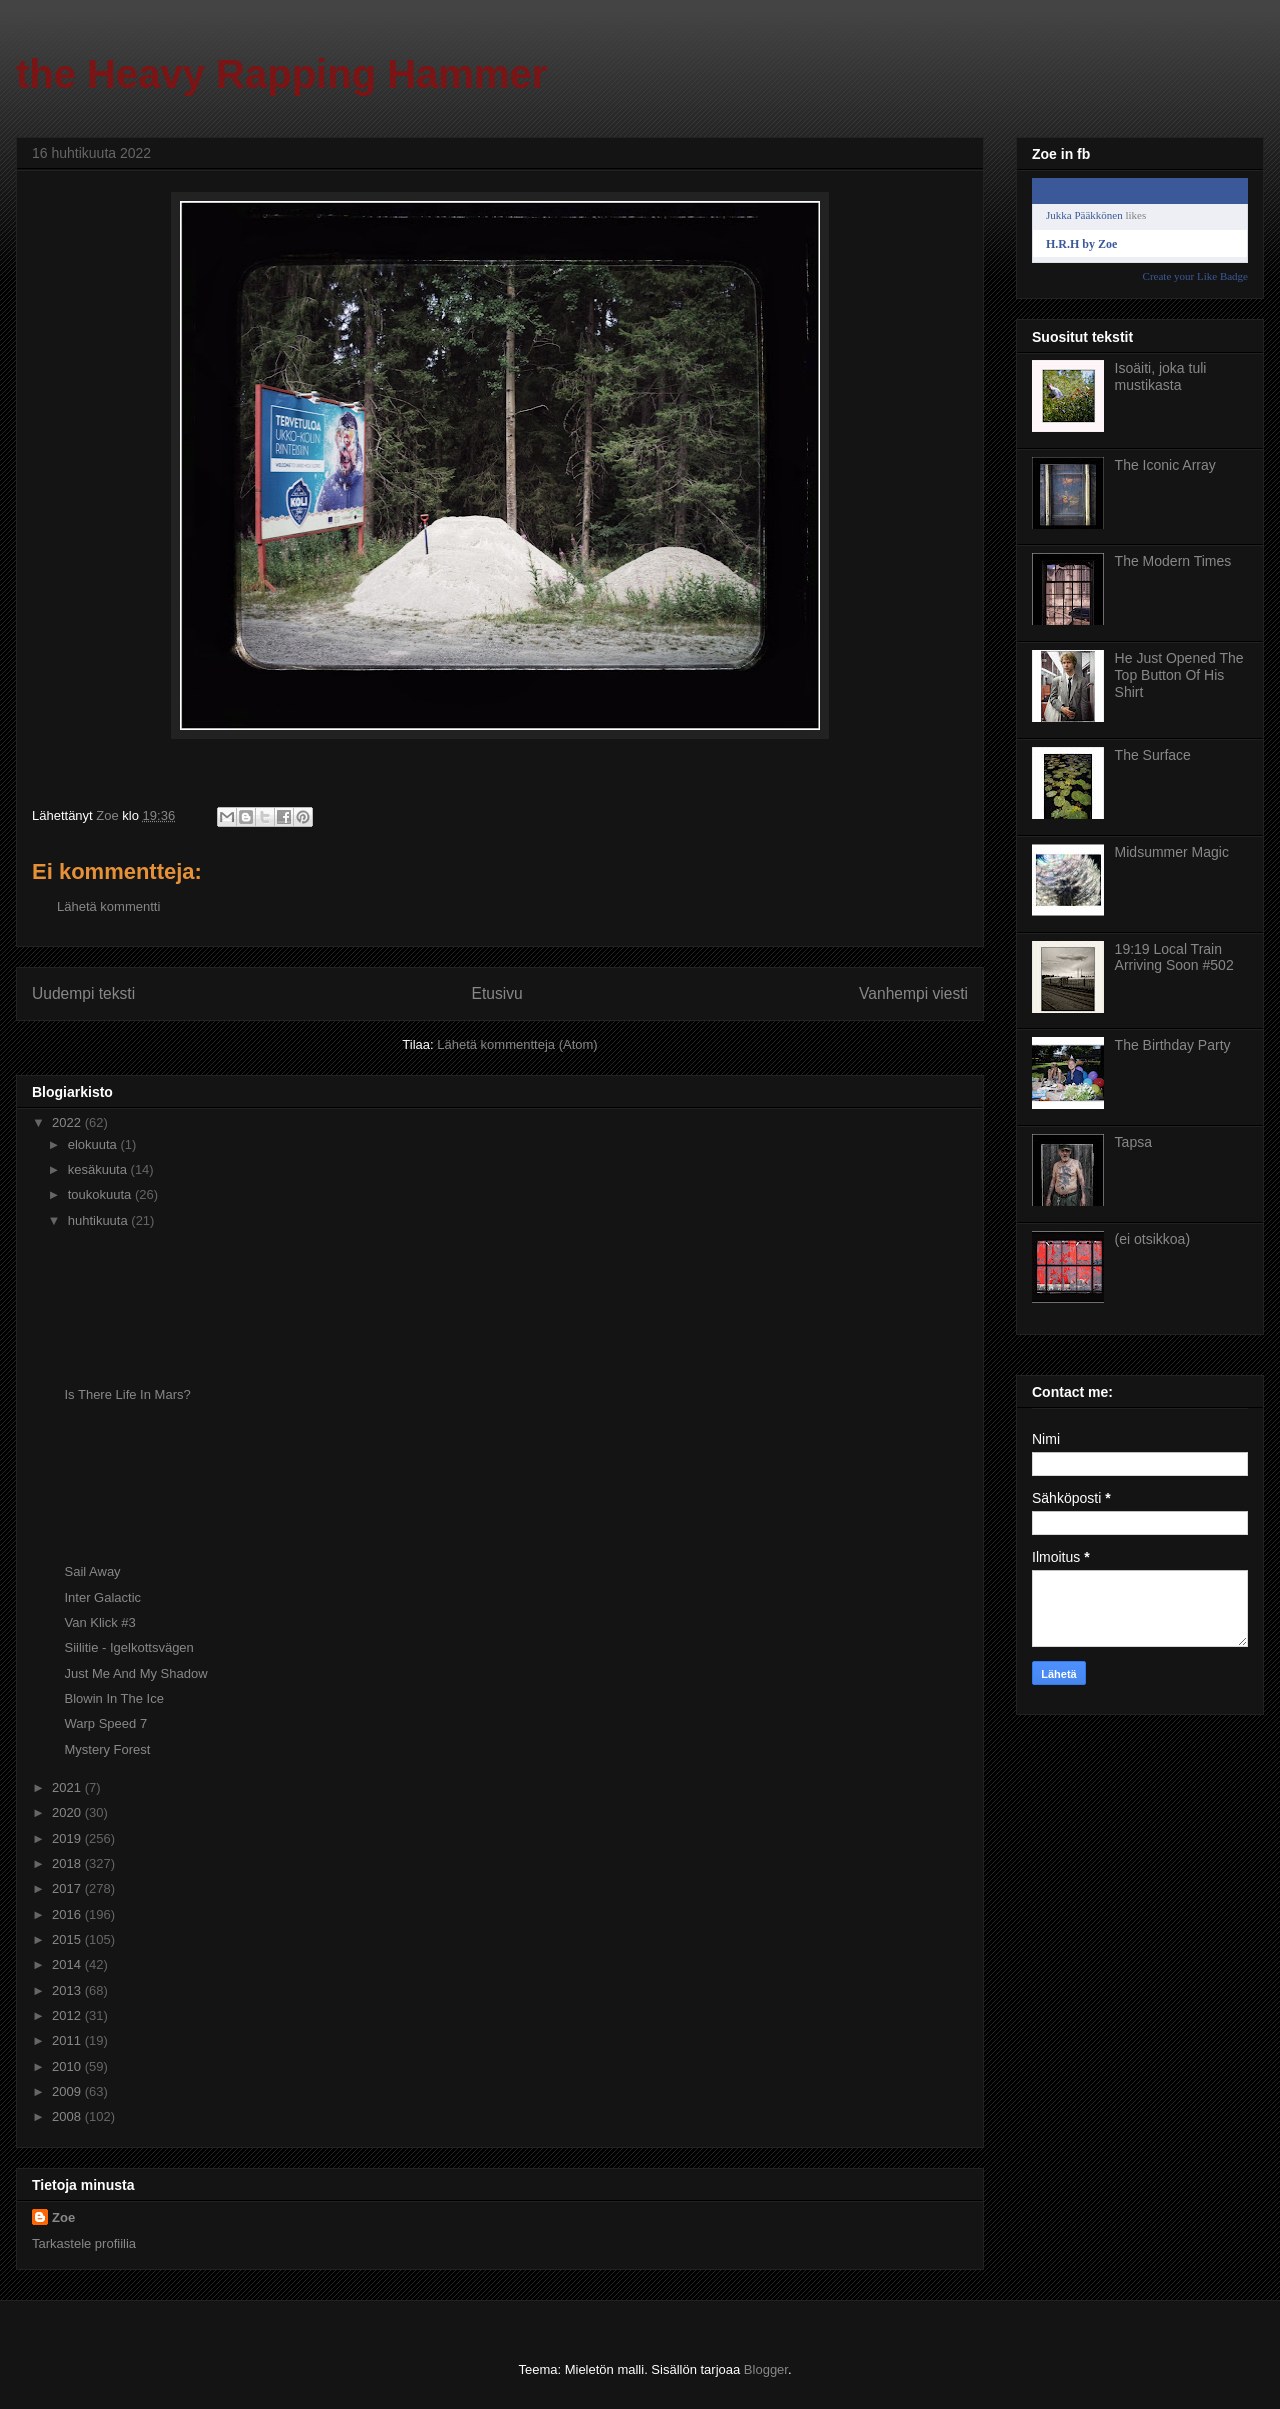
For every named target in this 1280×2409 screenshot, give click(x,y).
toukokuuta (101, 1194)
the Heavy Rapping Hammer (281, 74)
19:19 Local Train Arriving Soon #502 (1174, 957)
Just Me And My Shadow (135, 1673)
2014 (68, 1964)
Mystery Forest (107, 1749)
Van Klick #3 (99, 1622)
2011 (68, 2040)
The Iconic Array (1165, 465)
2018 (68, 1863)
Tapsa (1133, 1142)
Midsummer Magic (1172, 852)
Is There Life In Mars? (127, 1394)
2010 (68, 2066)
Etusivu (497, 993)
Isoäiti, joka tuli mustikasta (1161, 376)
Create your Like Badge (1195, 276)
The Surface (1153, 755)
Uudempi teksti (83, 993)
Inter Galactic (102, 1597)
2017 (68, 1888)
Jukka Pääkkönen (1084, 215)
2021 (68, 1787)
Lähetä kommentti (108, 906)
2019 (68, 1838)
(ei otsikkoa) (1152, 1239)
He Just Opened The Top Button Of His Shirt (1179, 675)
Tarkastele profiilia (84, 2243)
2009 (68, 2091)
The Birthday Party (1173, 1045)
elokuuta (94, 1144)
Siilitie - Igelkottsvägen (128, 1647)
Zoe (63, 2217)
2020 (68, 1812)
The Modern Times (1173, 561)
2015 (68, 1939)
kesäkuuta (99, 1169)
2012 (68, 2015)
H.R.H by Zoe (1081, 244)
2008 (68, 2116)
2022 (68, 1122)
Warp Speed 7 (105, 1723)
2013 (68, 1990)
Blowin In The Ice (113, 1698)
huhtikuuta (100, 1220)
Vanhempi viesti (913, 993)
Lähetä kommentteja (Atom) (517, 1044)
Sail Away (92, 1571)
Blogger (766, 2369)
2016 (68, 1914)
